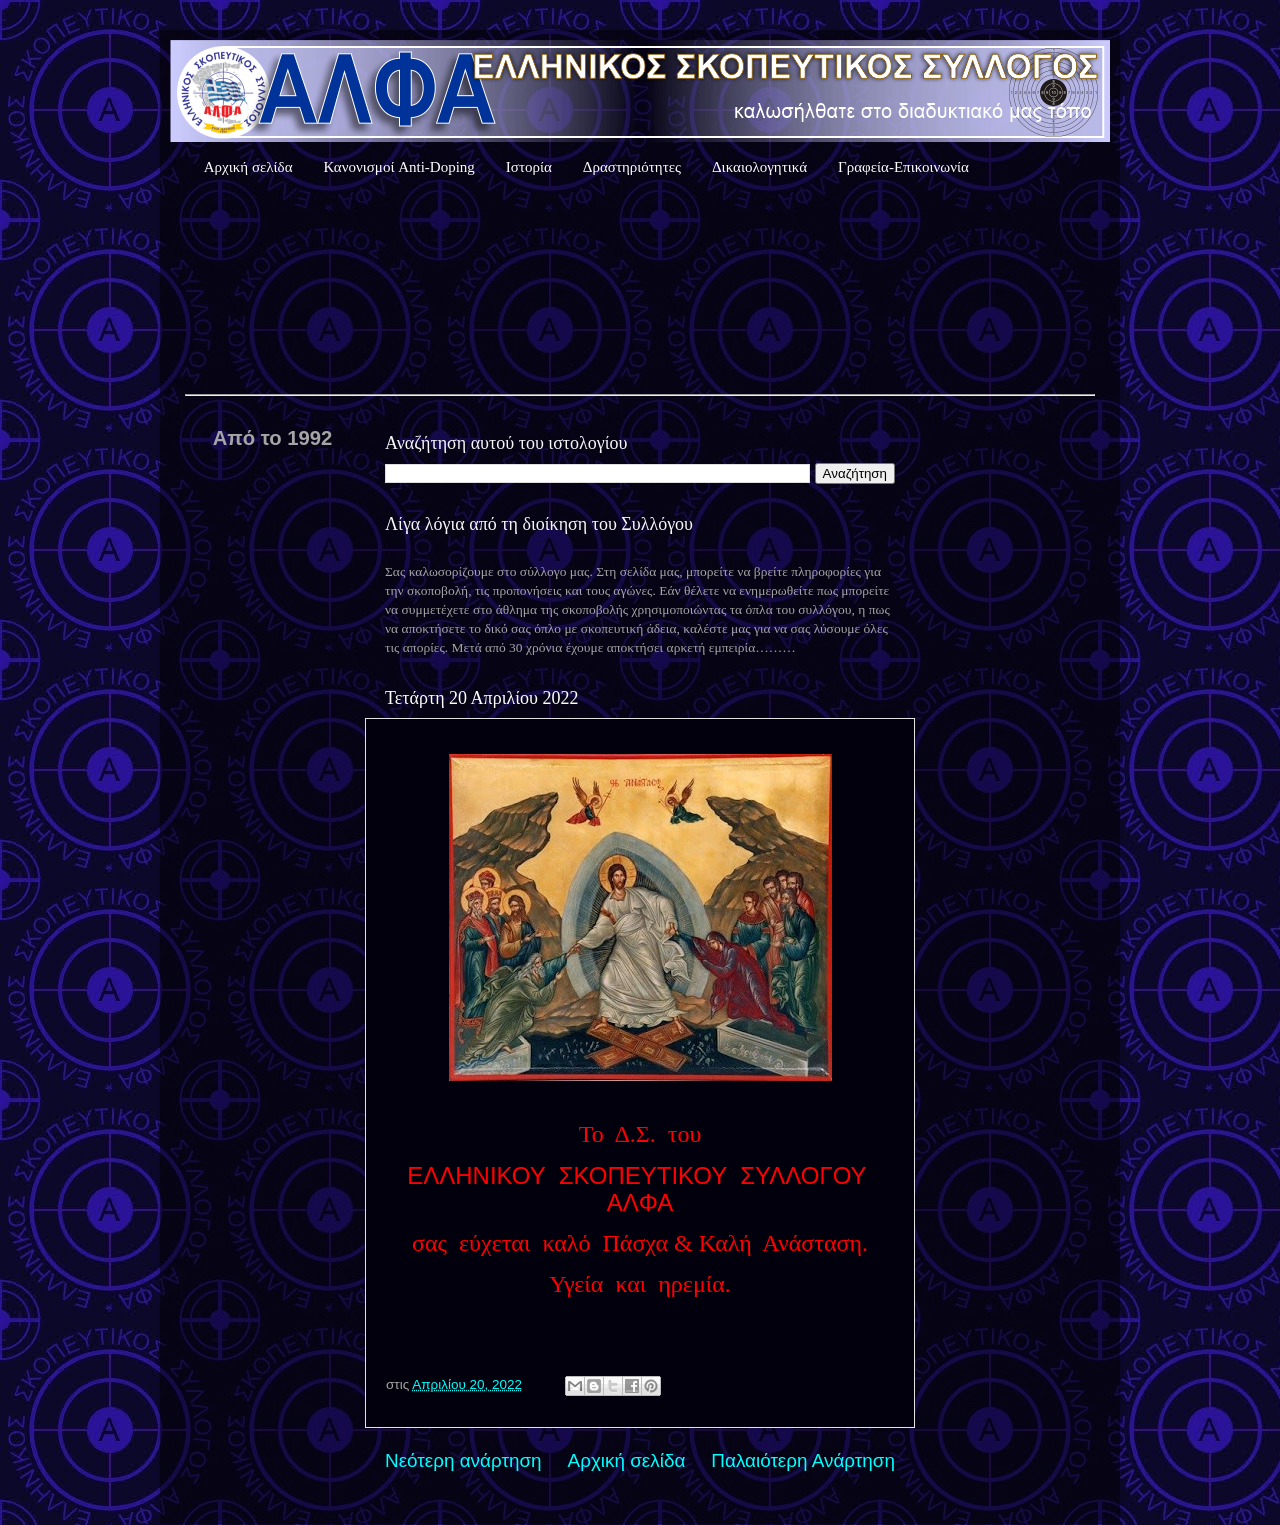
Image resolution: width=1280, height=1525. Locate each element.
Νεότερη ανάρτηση (463, 1460)
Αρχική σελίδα (248, 167)
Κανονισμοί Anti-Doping (399, 167)
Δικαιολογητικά (759, 167)
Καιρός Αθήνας (640, 289)
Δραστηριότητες (632, 167)
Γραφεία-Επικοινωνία (903, 167)
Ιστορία (529, 167)
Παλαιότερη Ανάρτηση (803, 1460)
